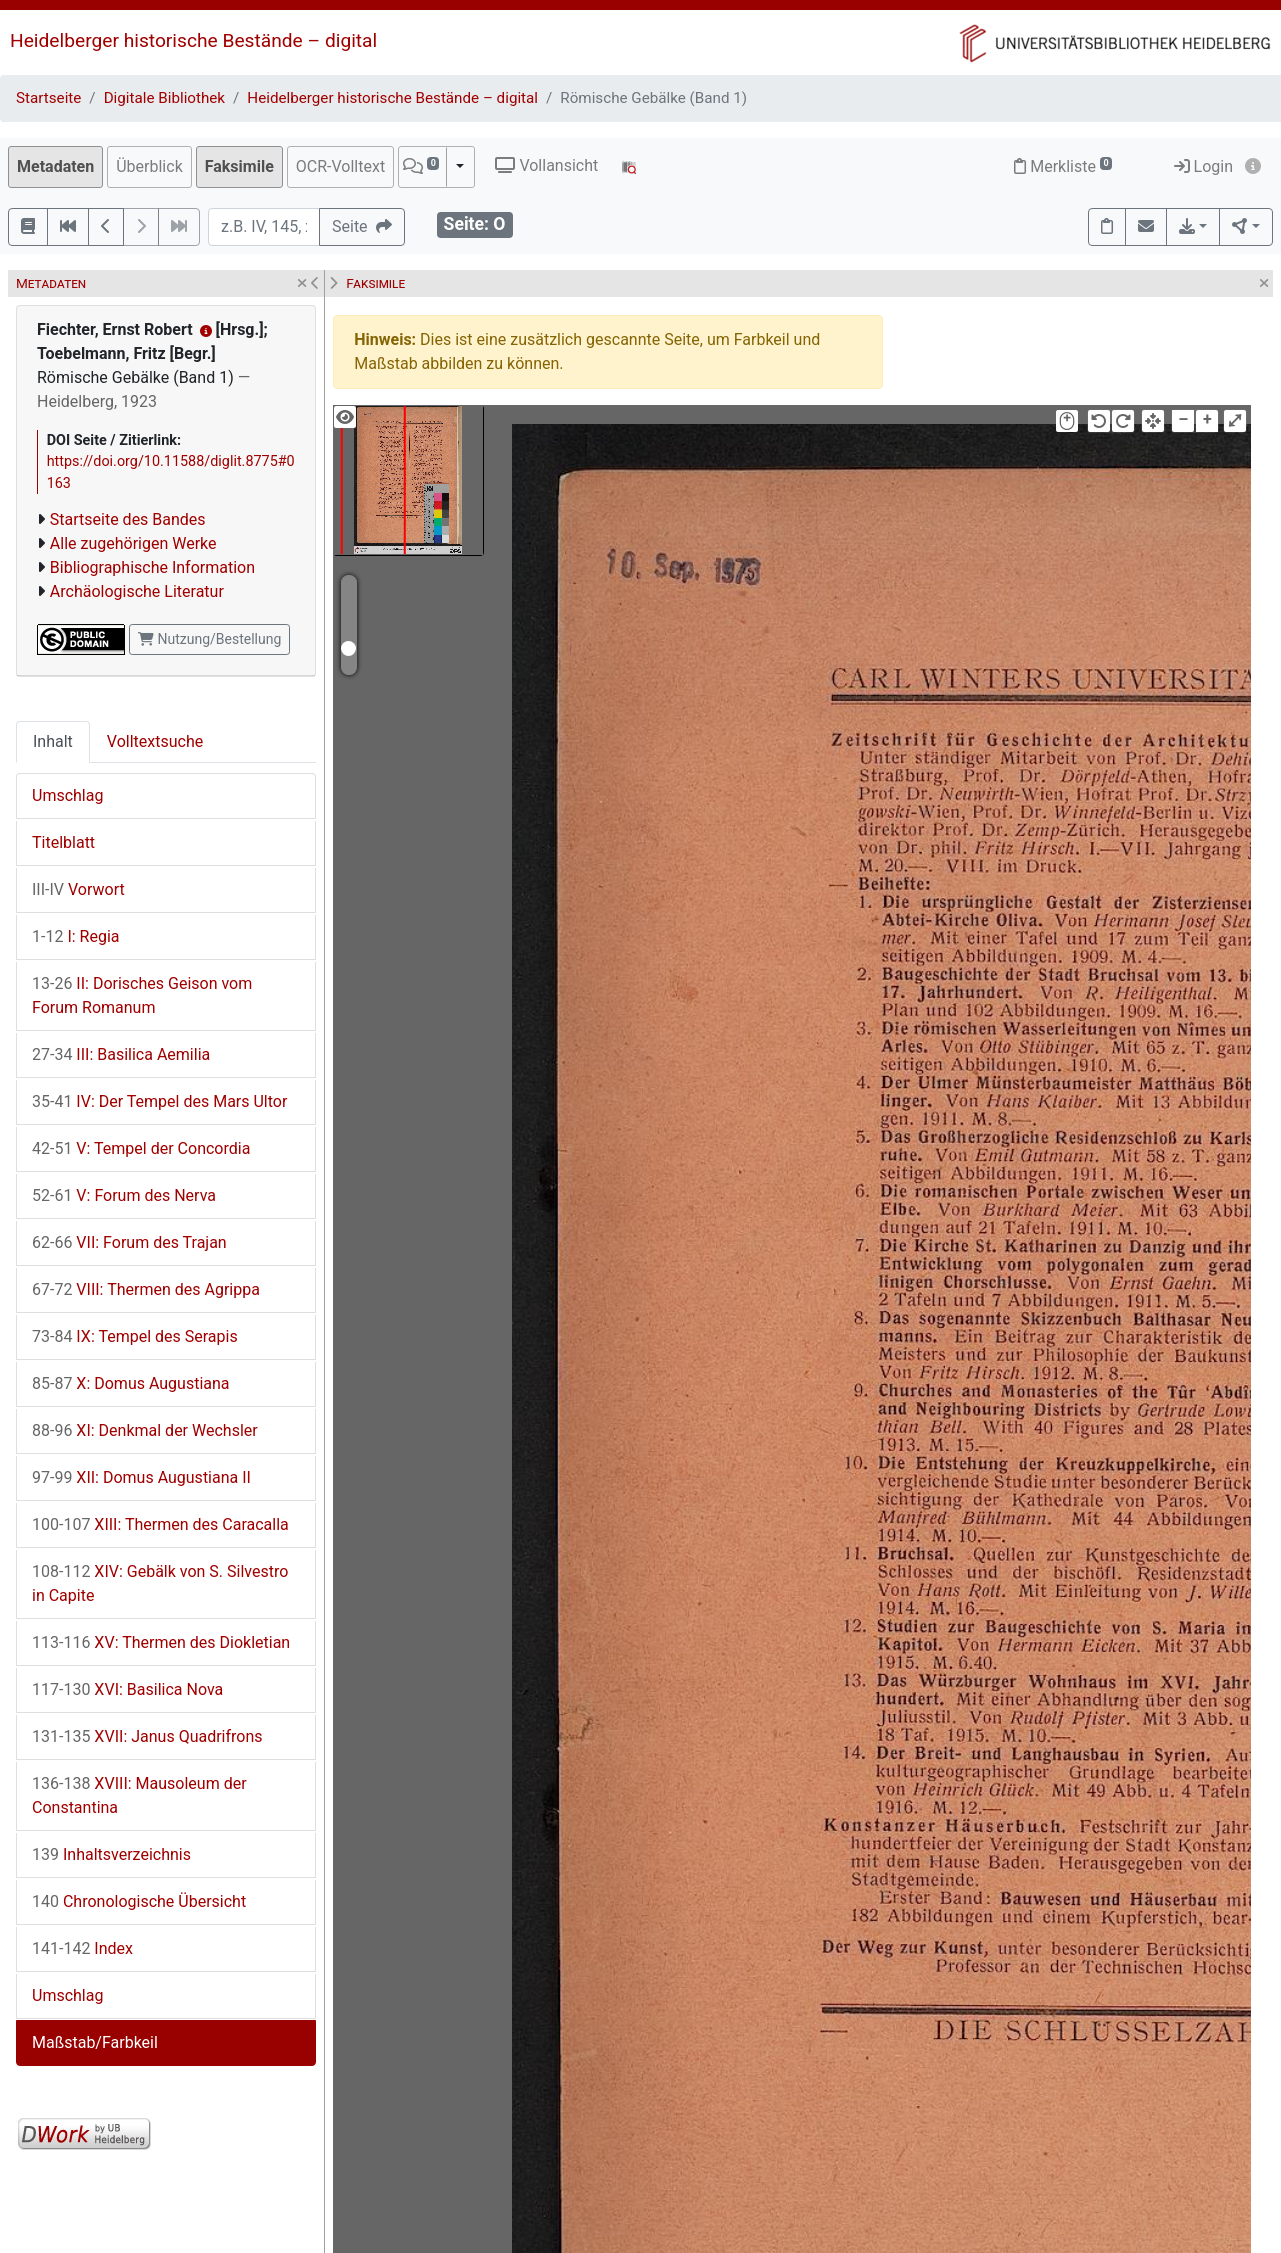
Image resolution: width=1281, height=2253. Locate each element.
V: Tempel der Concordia (141, 1148)
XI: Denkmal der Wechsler (145, 1430)
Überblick (149, 166)
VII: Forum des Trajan (129, 1242)
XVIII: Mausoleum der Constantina (139, 1795)
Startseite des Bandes (128, 519)
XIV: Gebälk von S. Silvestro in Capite (160, 1583)
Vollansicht (546, 165)
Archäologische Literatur (137, 591)
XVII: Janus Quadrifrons (147, 1736)
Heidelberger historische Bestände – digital (193, 40)
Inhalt (53, 741)
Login (1203, 166)
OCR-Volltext (340, 166)
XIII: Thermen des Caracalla (160, 1524)
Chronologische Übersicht (139, 1901)
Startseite (48, 98)
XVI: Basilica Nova (127, 1689)
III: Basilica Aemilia (121, 1054)
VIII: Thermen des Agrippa (146, 1289)
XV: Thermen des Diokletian (161, 1642)
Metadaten (55, 166)
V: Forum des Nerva (124, 1195)
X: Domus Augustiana (131, 1383)
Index (82, 1948)
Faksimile (239, 166)
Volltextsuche (155, 741)
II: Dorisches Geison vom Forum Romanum (142, 995)
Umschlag (67, 795)
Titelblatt (63, 842)
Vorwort (78, 889)
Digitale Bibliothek (164, 98)
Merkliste (1063, 166)
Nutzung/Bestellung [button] (209, 639)
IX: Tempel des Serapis (135, 1336)
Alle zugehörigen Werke (133, 543)
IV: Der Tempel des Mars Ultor (159, 1101)
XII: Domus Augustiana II (141, 1477)
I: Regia (76, 936)
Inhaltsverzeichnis (111, 1854)
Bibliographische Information (152, 567)
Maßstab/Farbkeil (95, 2042)
